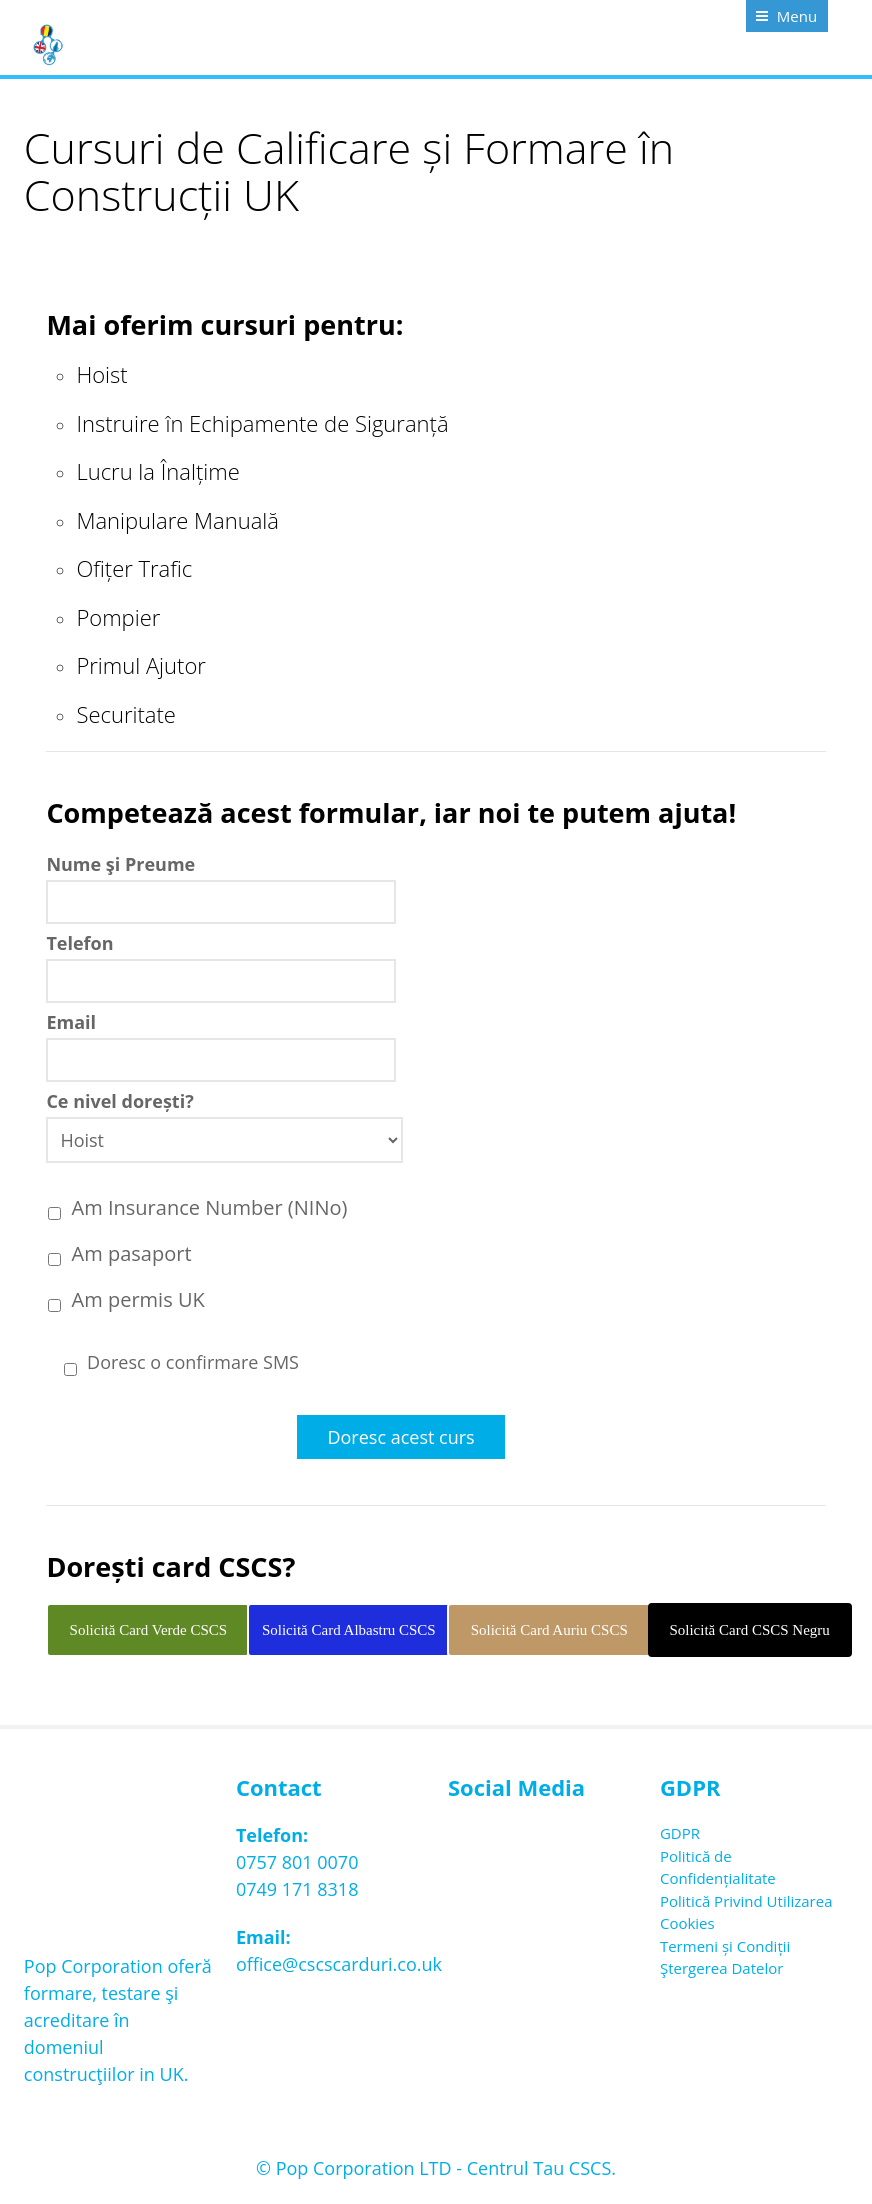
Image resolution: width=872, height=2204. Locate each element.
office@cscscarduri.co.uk (339, 1964)
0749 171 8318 (297, 1889)
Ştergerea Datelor (721, 1968)
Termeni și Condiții (725, 1946)
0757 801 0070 (297, 1862)
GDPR (680, 1833)
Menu (797, 16)
